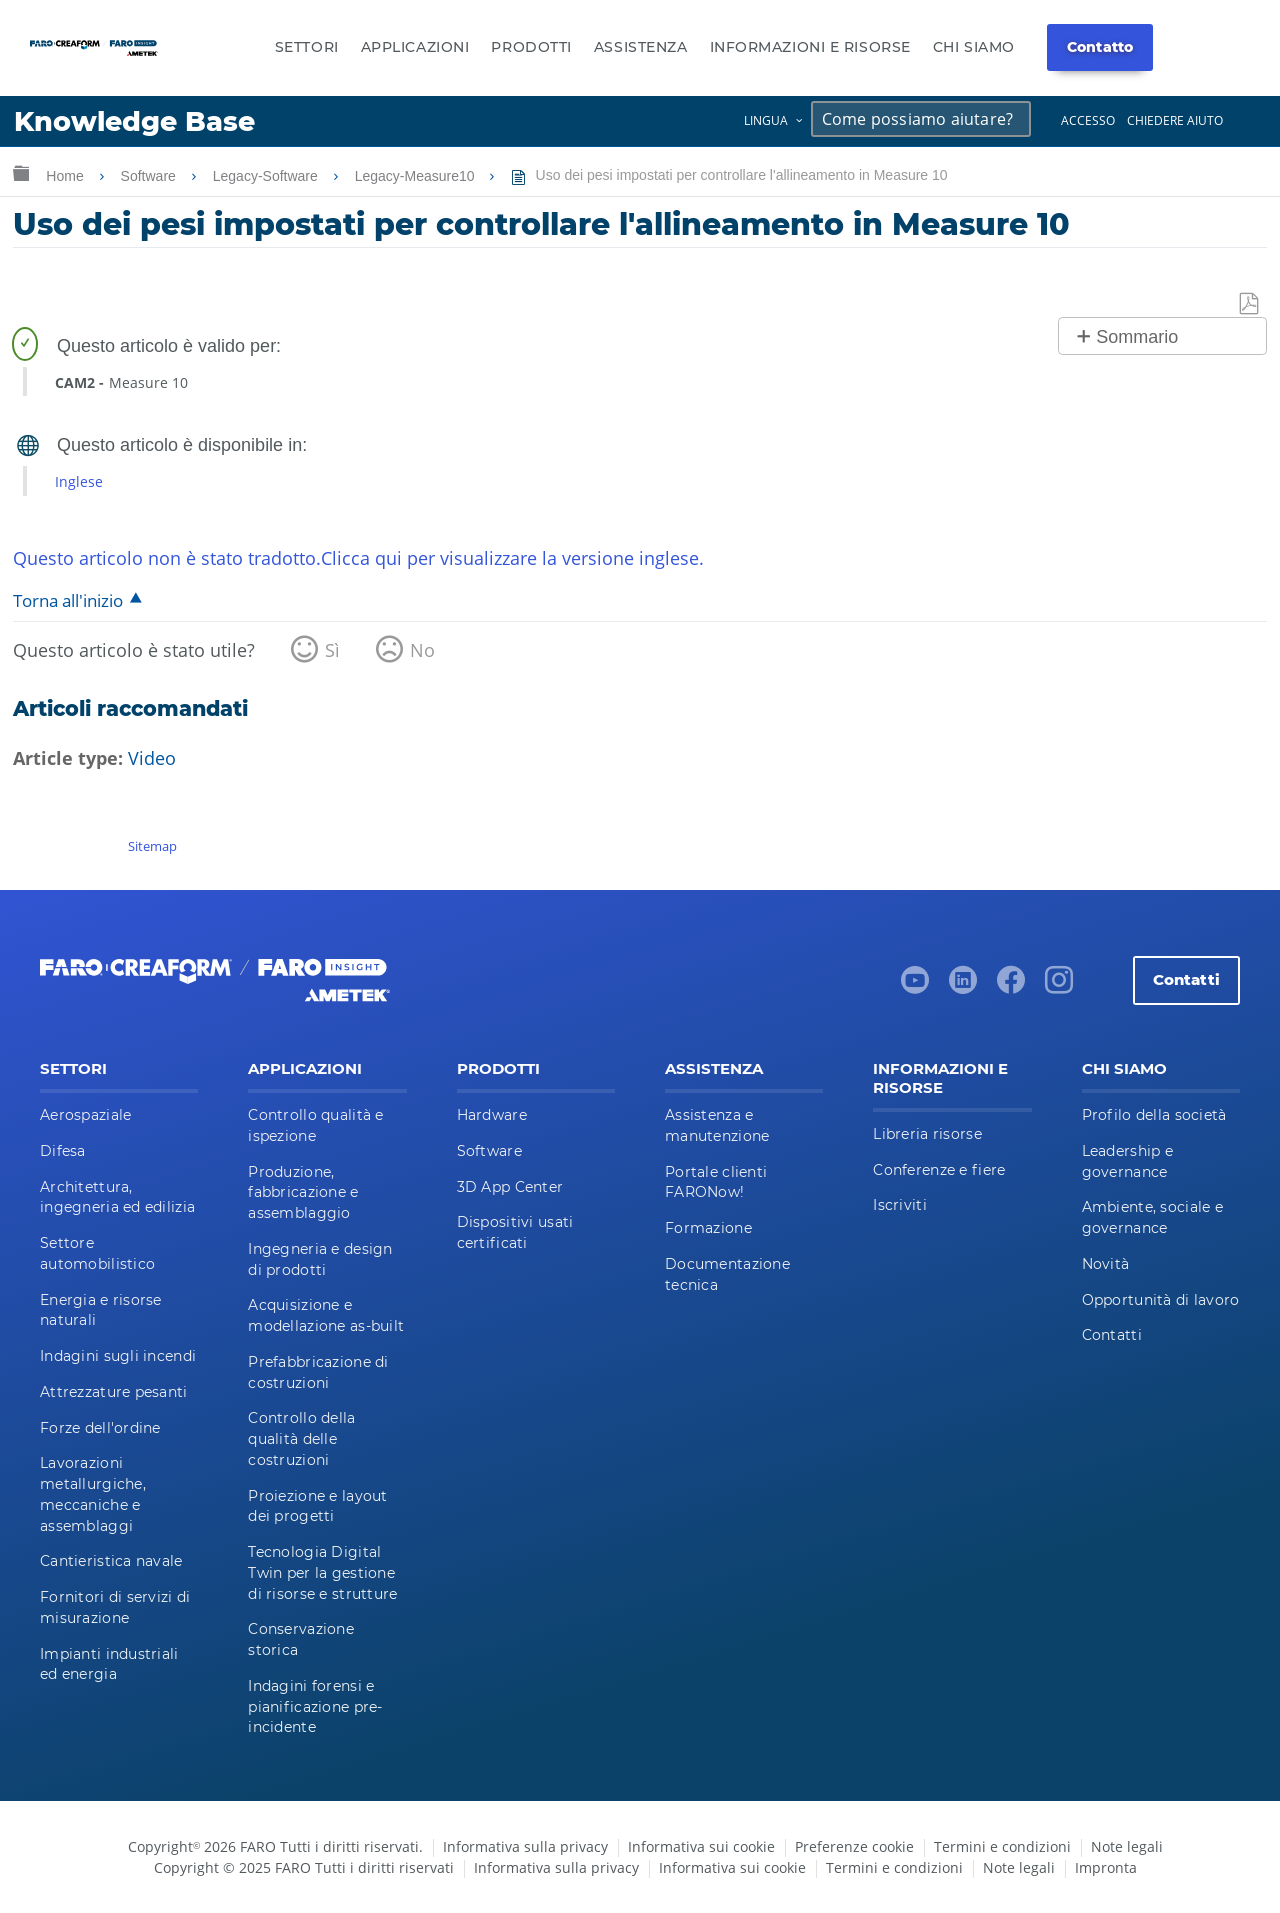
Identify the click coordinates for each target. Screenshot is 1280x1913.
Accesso (1088, 120)
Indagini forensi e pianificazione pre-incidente (315, 1707)
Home (66, 176)
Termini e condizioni (1002, 1846)
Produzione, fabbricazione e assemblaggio (303, 1193)
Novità (1106, 1264)
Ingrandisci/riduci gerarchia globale (21, 172)
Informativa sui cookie (701, 1846)
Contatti (1186, 979)
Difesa (63, 1151)
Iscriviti (900, 1205)
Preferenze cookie (854, 1846)
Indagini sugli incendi (118, 1356)
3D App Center (510, 1187)
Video (152, 758)
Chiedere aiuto (1175, 120)
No (422, 650)
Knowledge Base (134, 121)
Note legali (1127, 1846)
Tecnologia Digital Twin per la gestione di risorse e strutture (322, 1573)
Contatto (1100, 47)
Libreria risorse (927, 1134)
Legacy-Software (267, 176)
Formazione (708, 1228)
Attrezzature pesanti (114, 1392)
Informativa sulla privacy (525, 1846)
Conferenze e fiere (939, 1170)
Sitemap (152, 846)
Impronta (1106, 1867)
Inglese (79, 481)
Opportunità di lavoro (1161, 1300)
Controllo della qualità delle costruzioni (301, 1439)
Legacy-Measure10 (417, 176)
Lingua (766, 120)
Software (150, 176)
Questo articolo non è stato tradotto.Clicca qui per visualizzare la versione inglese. (358, 558)
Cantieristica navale (111, 1561)
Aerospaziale (85, 1115)
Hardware (492, 1115)
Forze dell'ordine (100, 1428)
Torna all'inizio (68, 600)
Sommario (1137, 337)
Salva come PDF (1250, 304)
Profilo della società (1154, 1115)
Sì (332, 650)
